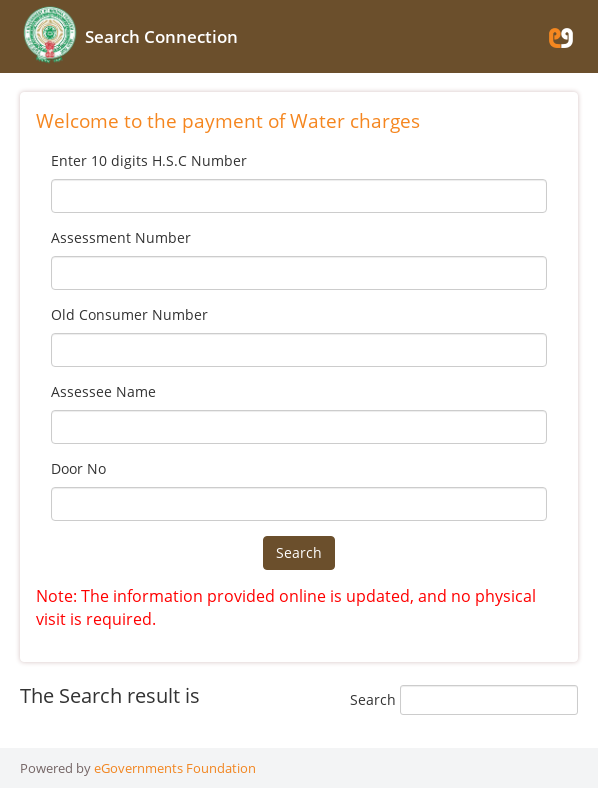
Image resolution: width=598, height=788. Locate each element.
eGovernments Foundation (175, 768)
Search (299, 552)
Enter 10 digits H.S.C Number (149, 160)
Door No (78, 468)
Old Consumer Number (129, 314)
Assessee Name (103, 391)
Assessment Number (121, 237)
